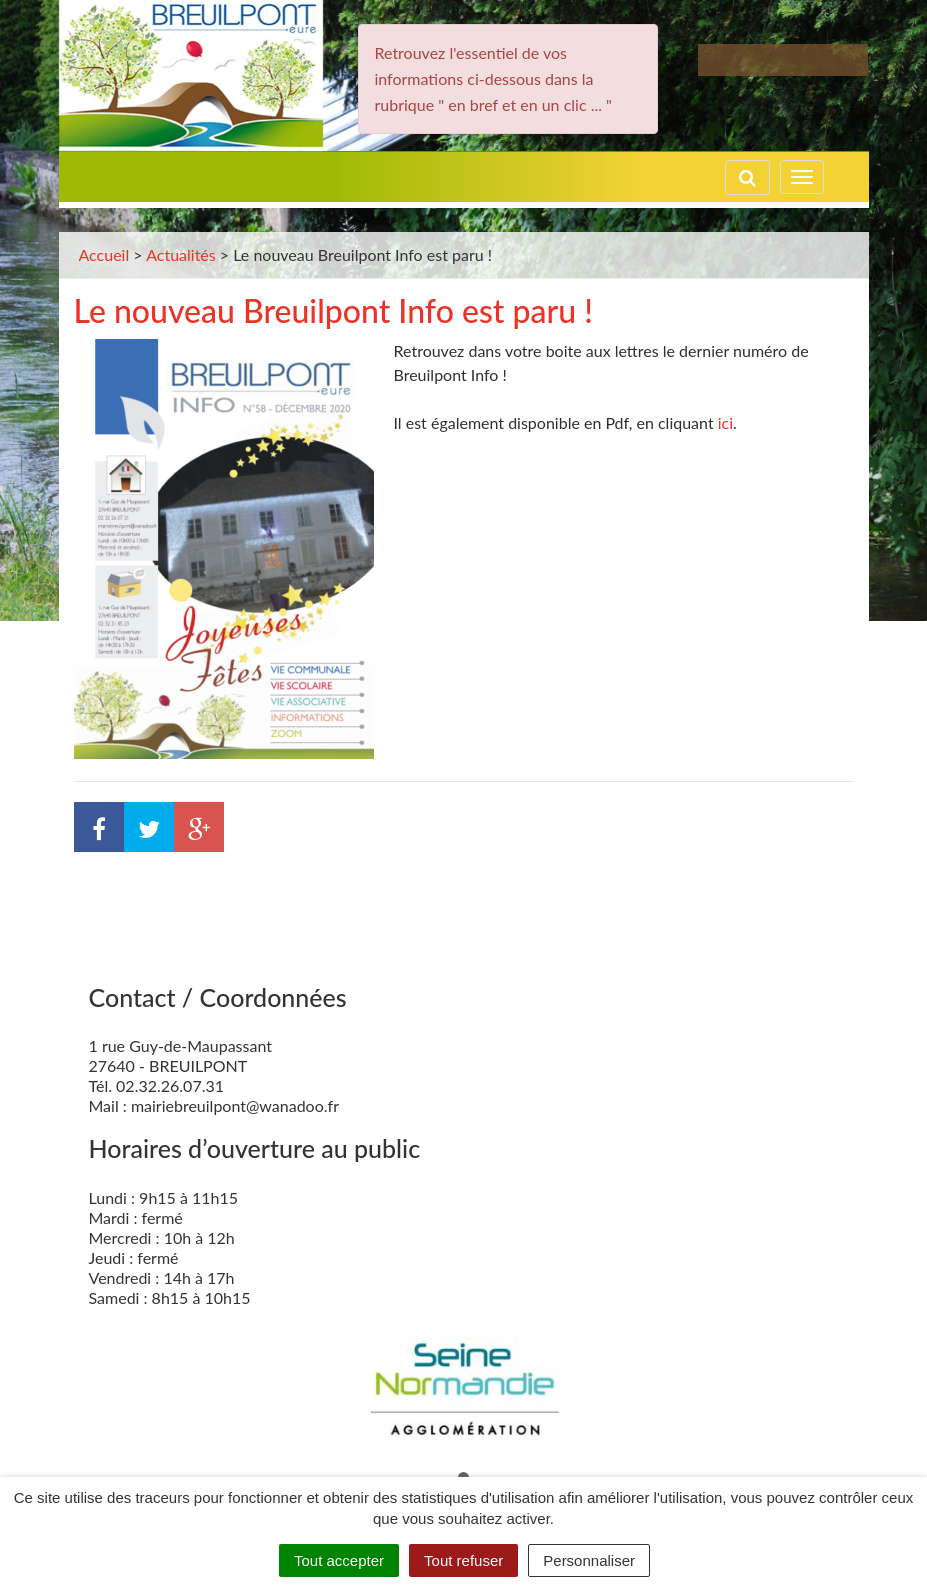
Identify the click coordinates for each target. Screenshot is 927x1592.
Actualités (181, 254)
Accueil (104, 254)
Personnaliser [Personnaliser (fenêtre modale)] (589, 1560)
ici (725, 422)
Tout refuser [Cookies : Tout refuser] (463, 1560)
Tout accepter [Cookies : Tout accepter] (339, 1560)
